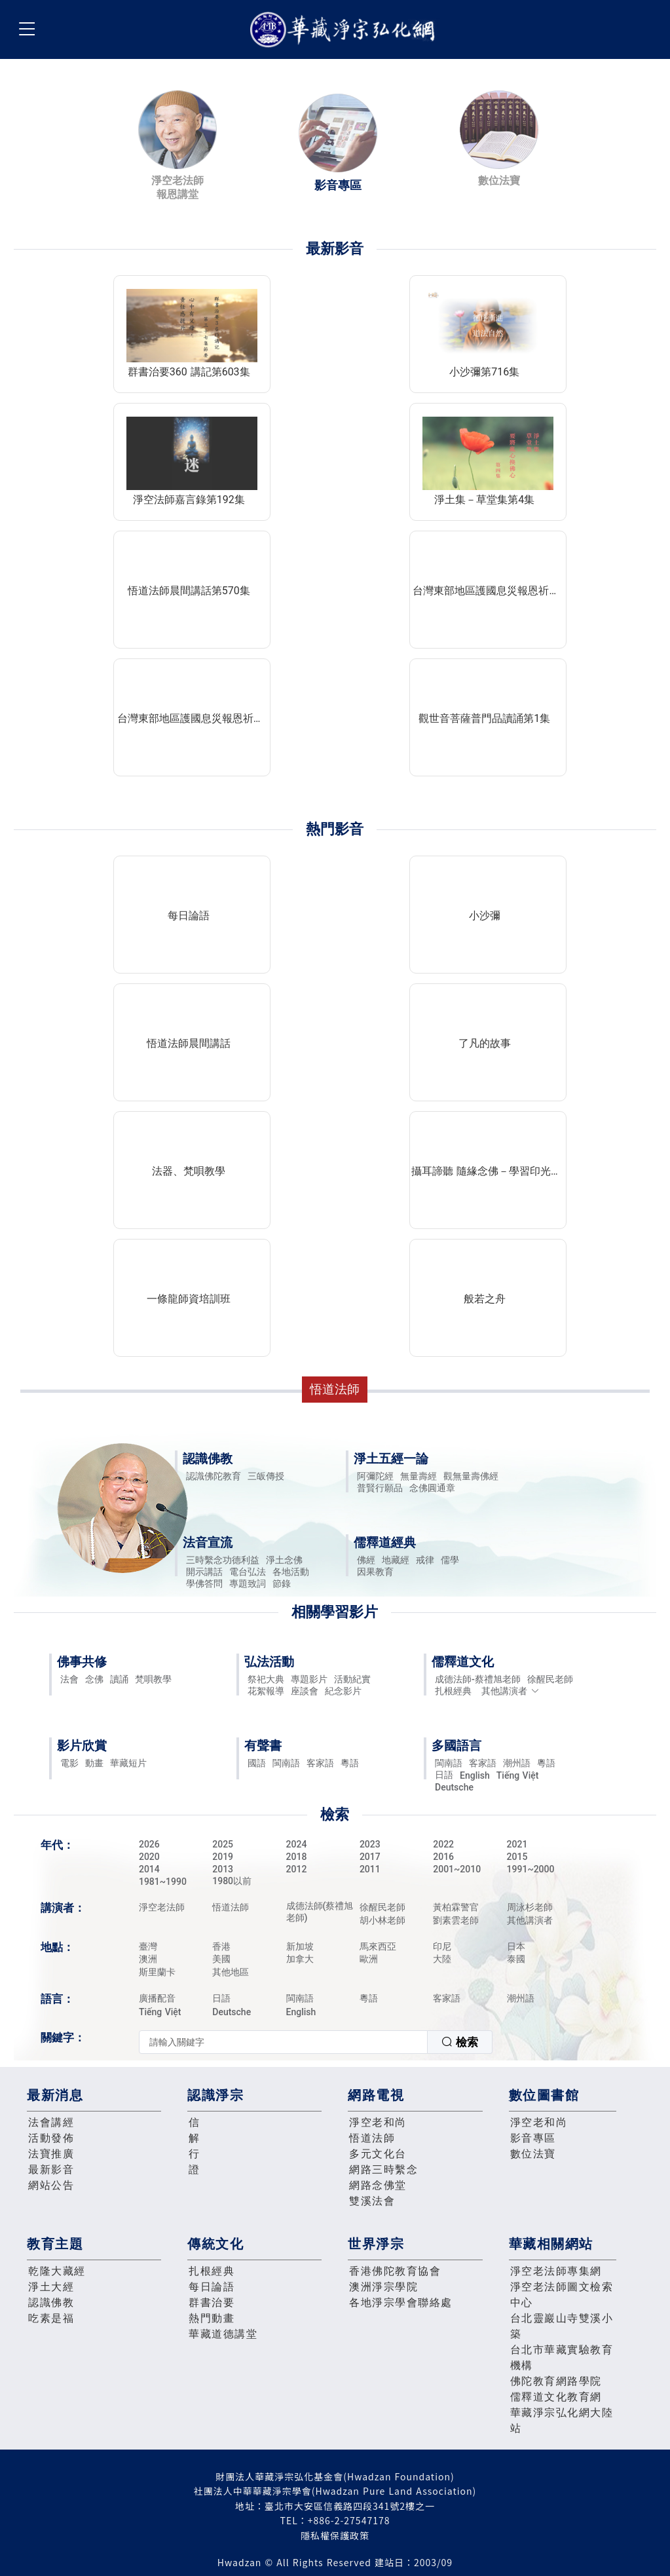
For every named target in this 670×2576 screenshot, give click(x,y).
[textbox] (283, 2042)
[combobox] (316, 2042)
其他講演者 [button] (510, 1691)
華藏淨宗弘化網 (345, 30)
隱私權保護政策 (335, 2535)
